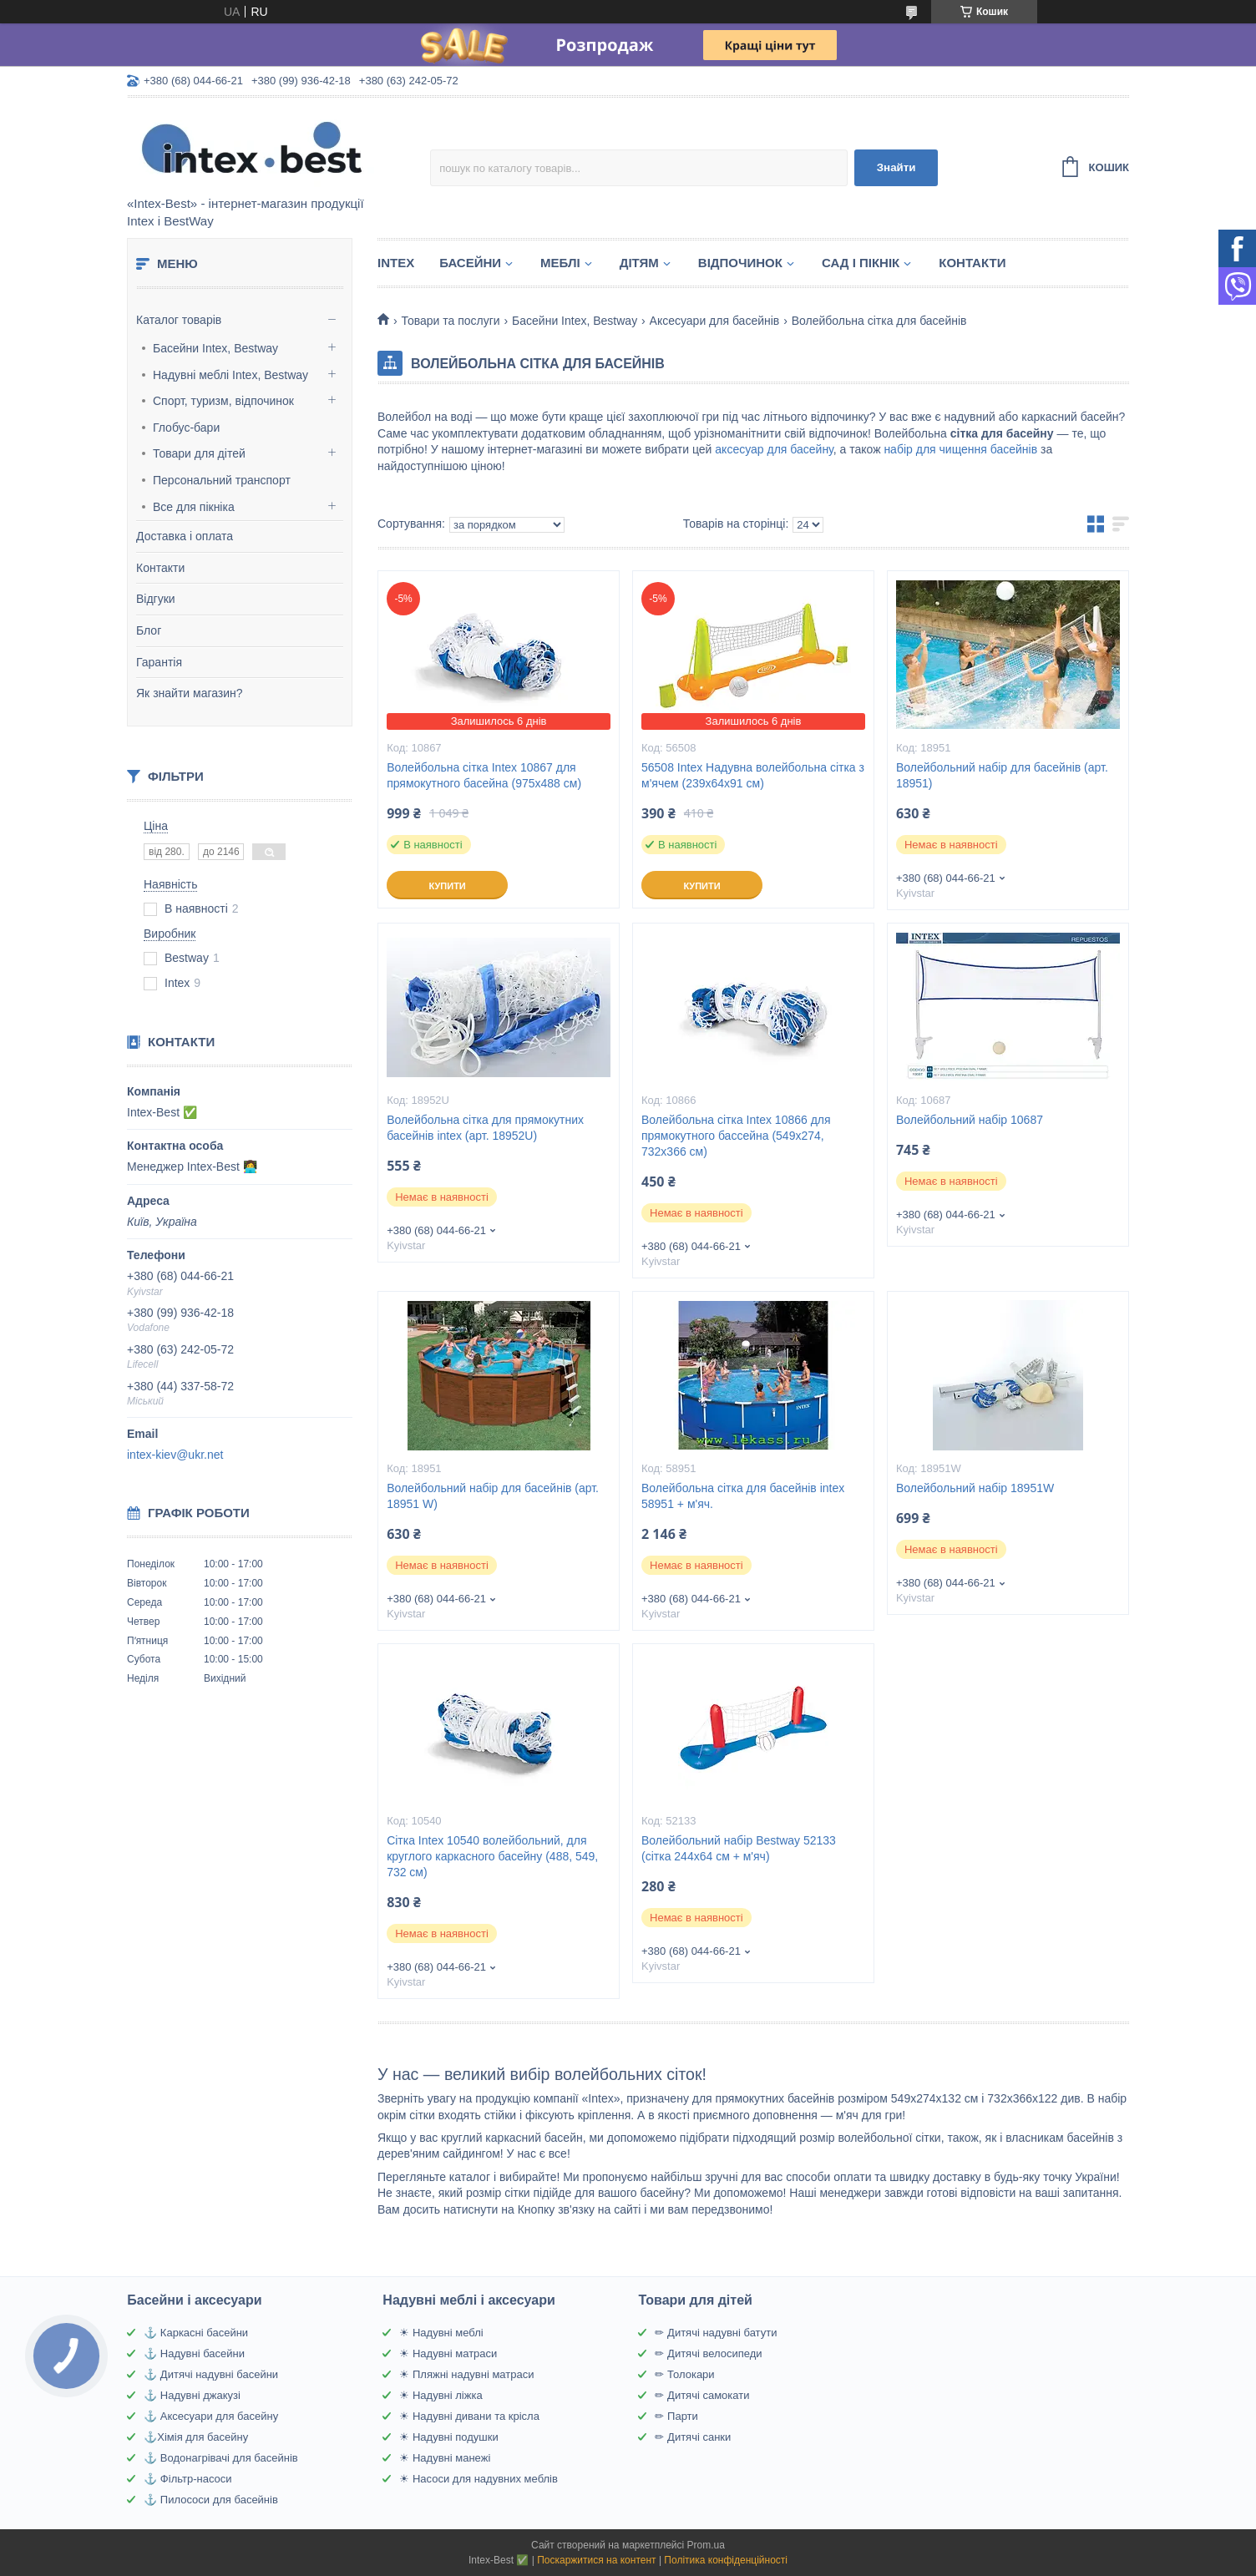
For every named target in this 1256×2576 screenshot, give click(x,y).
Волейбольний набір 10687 (969, 1119)
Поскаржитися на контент (596, 2560)
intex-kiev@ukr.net (175, 1454)
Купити (446, 886)
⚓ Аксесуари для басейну (211, 2416)
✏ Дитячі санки (693, 2437)
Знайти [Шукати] (896, 167)
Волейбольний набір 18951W (975, 1488)
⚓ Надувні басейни (194, 2353)
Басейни (470, 262)
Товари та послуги (450, 320)
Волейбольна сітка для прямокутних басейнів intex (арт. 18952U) (485, 1127)
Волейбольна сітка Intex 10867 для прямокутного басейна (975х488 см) (484, 775)
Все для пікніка (194, 507)
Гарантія (159, 662)
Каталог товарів (178, 319)
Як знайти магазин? (189, 693)
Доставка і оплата (184, 536)
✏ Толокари (684, 2374)
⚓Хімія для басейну (196, 2437)
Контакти (160, 567)
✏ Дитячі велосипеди (708, 2353)
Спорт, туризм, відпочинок (223, 400)
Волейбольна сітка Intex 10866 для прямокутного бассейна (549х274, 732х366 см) (736, 1135)
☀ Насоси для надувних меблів (478, 2478)
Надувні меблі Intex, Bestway (230, 375)
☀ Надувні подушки (448, 2437)
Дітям (639, 262)
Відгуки (155, 598)
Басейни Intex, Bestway (215, 348)
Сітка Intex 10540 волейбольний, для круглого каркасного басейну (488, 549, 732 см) (492, 1856)
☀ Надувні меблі (441, 2332)
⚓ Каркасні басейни (196, 2332)
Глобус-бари (186, 427)
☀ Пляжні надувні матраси (466, 2374)
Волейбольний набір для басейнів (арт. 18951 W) (493, 1496)
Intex (395, 262)
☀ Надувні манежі (444, 2458)
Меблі (560, 262)
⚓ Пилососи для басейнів (211, 2499)
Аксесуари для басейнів (715, 320)
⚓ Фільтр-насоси (187, 2478)
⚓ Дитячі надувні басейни (211, 2374)
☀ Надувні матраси (448, 2353)
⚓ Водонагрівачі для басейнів (220, 2458)
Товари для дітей (199, 453)
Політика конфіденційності (726, 2560)
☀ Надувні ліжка (440, 2395)
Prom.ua (706, 2545)
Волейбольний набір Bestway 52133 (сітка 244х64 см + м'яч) (738, 1848)
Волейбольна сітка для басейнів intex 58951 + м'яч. (742, 1496)
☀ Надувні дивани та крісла (469, 2416)
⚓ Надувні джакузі (192, 2395)
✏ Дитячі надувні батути (716, 2332)
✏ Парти (676, 2416)
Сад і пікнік (860, 262)
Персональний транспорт (222, 480)
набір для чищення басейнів (960, 449)
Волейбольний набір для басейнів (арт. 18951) (1002, 775)
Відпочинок (740, 262)
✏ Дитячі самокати (702, 2395)
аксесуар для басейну (774, 449)
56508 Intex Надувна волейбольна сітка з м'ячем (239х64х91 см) (752, 775)
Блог (148, 630)
